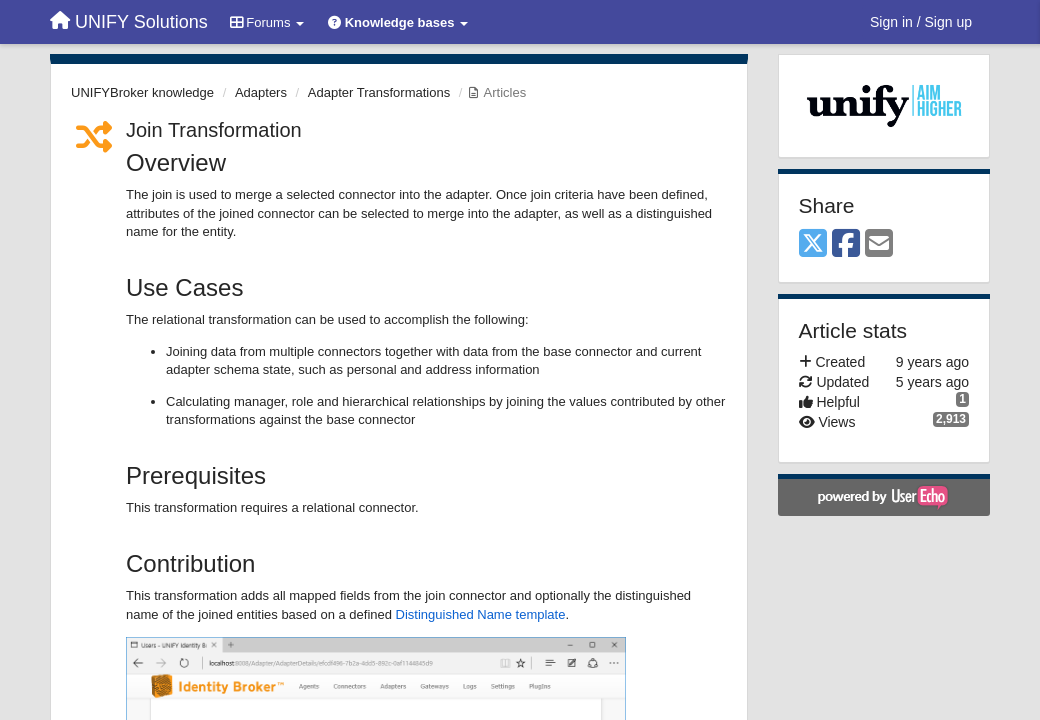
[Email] (879, 244)
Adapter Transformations (379, 92)
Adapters (261, 92)
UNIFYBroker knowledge (142, 92)
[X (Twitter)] (813, 244)
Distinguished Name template (481, 614)
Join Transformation (214, 130)
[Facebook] (846, 244)
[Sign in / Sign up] (921, 22)
